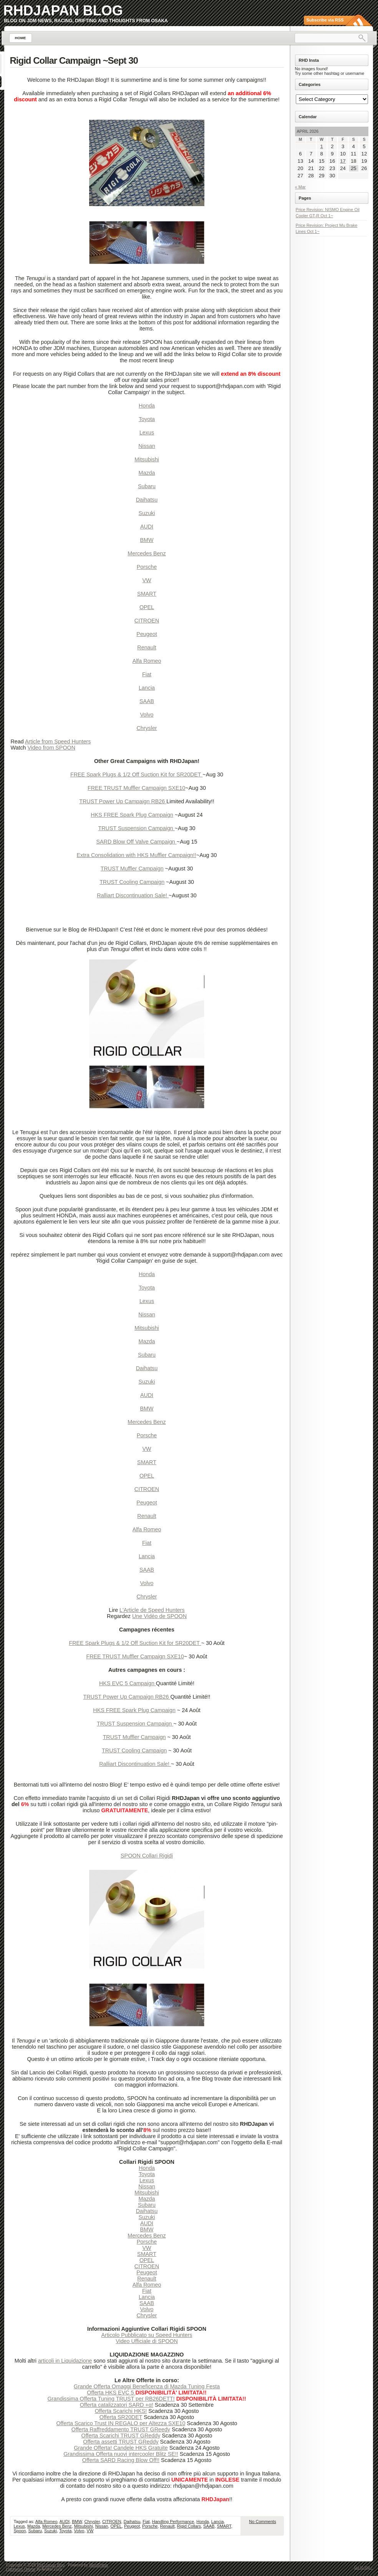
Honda (147, 406)
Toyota (147, 419)
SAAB (146, 701)
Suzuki (147, 513)
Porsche (147, 567)
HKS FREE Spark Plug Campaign (132, 815)
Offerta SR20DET (121, 2417)
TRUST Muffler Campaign (132, 868)
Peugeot (146, 634)
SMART (146, 594)
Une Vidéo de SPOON (159, 1616)
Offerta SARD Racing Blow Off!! (120, 2460)
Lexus (146, 432)
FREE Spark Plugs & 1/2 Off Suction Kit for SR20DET (136, 774)
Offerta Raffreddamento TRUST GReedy (120, 2429)
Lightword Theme (21, 2569)
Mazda (147, 473)
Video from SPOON (51, 748)
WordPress (98, 2565)
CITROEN (146, 621)
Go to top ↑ (363, 2567)
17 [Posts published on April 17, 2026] (343, 161)
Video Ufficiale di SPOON (147, 2341)
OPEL (146, 607)
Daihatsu (147, 500)
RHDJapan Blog (63, 10)
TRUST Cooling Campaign (131, 882)
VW (146, 580)
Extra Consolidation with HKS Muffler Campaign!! (136, 855)
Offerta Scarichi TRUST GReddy (121, 2435)
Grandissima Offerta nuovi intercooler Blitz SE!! (120, 2454)
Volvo (147, 715)
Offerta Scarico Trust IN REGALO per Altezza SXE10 (121, 2423)
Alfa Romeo (147, 661)
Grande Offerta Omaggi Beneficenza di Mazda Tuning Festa (147, 2386)
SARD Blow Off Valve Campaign (136, 842)
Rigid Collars (189, 2526)
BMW (147, 540)
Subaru (147, 486)
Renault (146, 647)
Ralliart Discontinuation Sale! (133, 895)
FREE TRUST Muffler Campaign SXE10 (136, 788)
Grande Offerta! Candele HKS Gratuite (121, 2448)
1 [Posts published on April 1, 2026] (321, 146)
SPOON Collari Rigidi (147, 1856)
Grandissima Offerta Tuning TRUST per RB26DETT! (110, 2399)
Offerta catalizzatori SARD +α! (116, 2405)
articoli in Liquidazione (65, 2361)
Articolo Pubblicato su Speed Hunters (146, 2335)
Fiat (146, 674)
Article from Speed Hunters (58, 741)
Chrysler (146, 728)
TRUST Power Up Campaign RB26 (122, 801)
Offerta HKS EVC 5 (111, 2392)
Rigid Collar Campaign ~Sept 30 (74, 60)
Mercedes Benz (147, 553)
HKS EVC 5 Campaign (127, 1683)
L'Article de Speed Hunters (152, 1610)
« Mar (300, 187)
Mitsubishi (146, 459)
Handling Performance (173, 2521)
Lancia (147, 688)
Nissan (146, 446)
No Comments (262, 2521)
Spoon (20, 2530)
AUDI (146, 526)
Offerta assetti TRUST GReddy (120, 2442)
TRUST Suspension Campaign (136, 828)
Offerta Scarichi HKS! (121, 2411)
